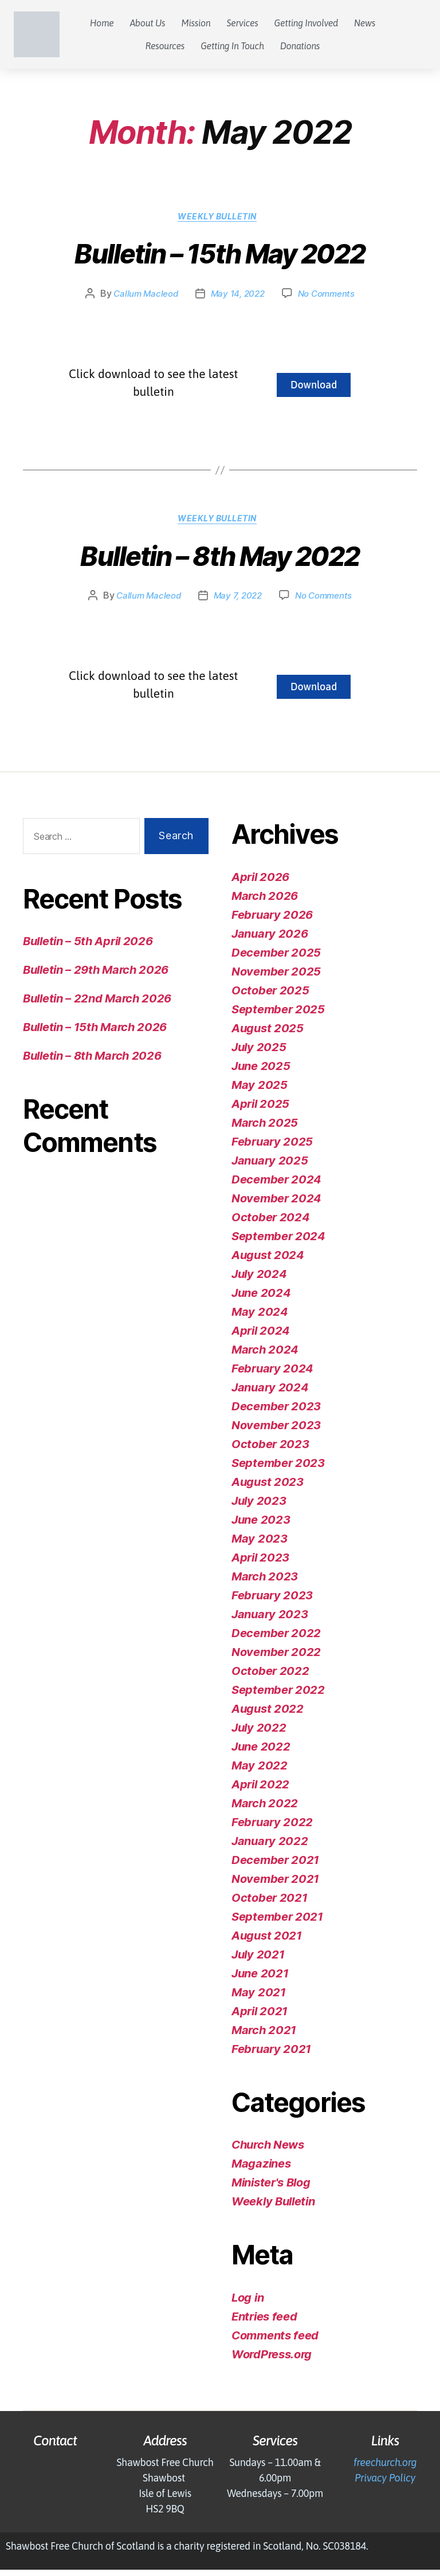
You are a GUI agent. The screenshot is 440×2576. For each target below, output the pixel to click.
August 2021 (266, 1942)
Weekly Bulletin (220, 219)
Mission (195, 23)
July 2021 (257, 1961)
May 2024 (259, 1318)
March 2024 (264, 1356)
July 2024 (258, 1280)
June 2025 (260, 1072)
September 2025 (278, 1015)
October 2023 (270, 1450)
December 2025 (276, 959)
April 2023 (260, 1564)
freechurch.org (385, 2469)
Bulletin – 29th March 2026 (95, 977)
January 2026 (269, 940)
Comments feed (275, 2342)
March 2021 (263, 2036)
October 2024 (270, 1223)
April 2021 (259, 2017)
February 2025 (272, 1148)
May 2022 (259, 1772)
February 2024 (272, 1375)
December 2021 (275, 1866)
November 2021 (275, 1885)
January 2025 (269, 1167)
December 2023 (276, 1412)
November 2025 (276, 978)
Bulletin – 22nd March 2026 (97, 1005)
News (364, 23)
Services (242, 23)
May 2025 (259, 1091)
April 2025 (260, 1110)
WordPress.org (271, 2360)
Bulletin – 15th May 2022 (219, 258)
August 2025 (267, 1034)
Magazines (260, 2170)
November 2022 (276, 1658)
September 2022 (278, 1696)
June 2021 (259, 1980)
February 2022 (272, 1828)
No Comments (329, 296)
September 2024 (278, 1242)
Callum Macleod (142, 296)
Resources (164, 46)
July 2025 (258, 1053)
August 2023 (267, 1488)
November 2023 (276, 1431)
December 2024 (276, 1186)
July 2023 (258, 1507)
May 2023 (259, 1545)
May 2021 (258, 1998)
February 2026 (272, 921)
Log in (247, 2304)
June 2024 (260, 1299)
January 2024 (269, 1394)
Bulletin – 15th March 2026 (95, 1034)
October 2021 (269, 1904)
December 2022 (276, 1639)
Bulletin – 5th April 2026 (88, 948)
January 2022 (269, 1847)
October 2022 (270, 1677)
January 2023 (269, 1620)
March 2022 (264, 1809)
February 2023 (272, 1601)
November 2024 (276, 1205)
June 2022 (260, 1753)
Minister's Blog (271, 2189)
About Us (148, 23)
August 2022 (267, 1715)
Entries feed (264, 2323)
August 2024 (267, 1261)
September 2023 (278, 1469)
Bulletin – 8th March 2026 (92, 1062)
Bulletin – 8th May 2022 (219, 563)
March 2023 (264, 1583)
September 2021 (277, 1923)
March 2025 (264, 1129)
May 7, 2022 (236, 602)
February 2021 (271, 2055)
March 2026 (264, 902)
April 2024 (260, 1337)
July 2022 (258, 1734)
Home (102, 23)
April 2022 (260, 1791)
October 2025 (270, 997)
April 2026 (260, 883)
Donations (300, 46)
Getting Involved (306, 23)
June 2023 (260, 1526)
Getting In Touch (232, 46)
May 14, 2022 (237, 296)
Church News (267, 2151)
